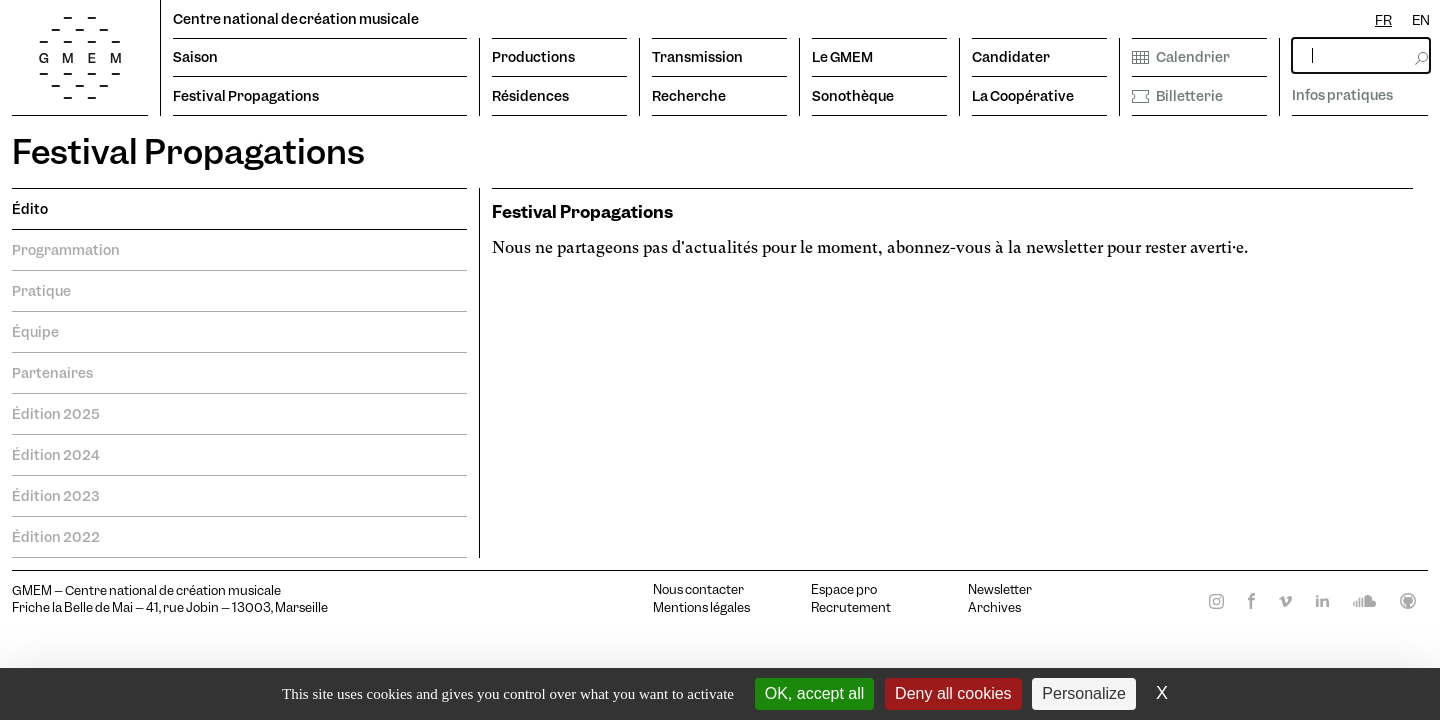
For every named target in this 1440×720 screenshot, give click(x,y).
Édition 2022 (56, 537)
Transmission (697, 57)
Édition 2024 (56, 455)
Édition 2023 (55, 496)
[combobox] (1383, 20)
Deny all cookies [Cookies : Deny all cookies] (953, 693)
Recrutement (851, 608)
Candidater (1011, 57)
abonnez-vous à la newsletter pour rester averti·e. (1067, 247)
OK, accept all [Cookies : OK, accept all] (815, 693)
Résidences (530, 96)
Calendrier (1181, 57)
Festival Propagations (246, 96)
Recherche (689, 96)
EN (1421, 20)
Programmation (66, 250)
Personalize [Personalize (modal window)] (1084, 693)
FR (1383, 20)
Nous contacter (698, 590)
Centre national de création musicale (296, 19)
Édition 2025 (56, 414)
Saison (195, 57)
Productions (533, 57)
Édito (30, 209)
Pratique (41, 291)
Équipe (35, 332)
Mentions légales (701, 608)
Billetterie (1177, 96)
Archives (994, 608)
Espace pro (844, 590)
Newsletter (1000, 590)
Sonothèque (853, 96)
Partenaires (52, 373)
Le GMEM (842, 57)
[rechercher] (1361, 55)
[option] (1421, 20)
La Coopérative (1023, 96)
